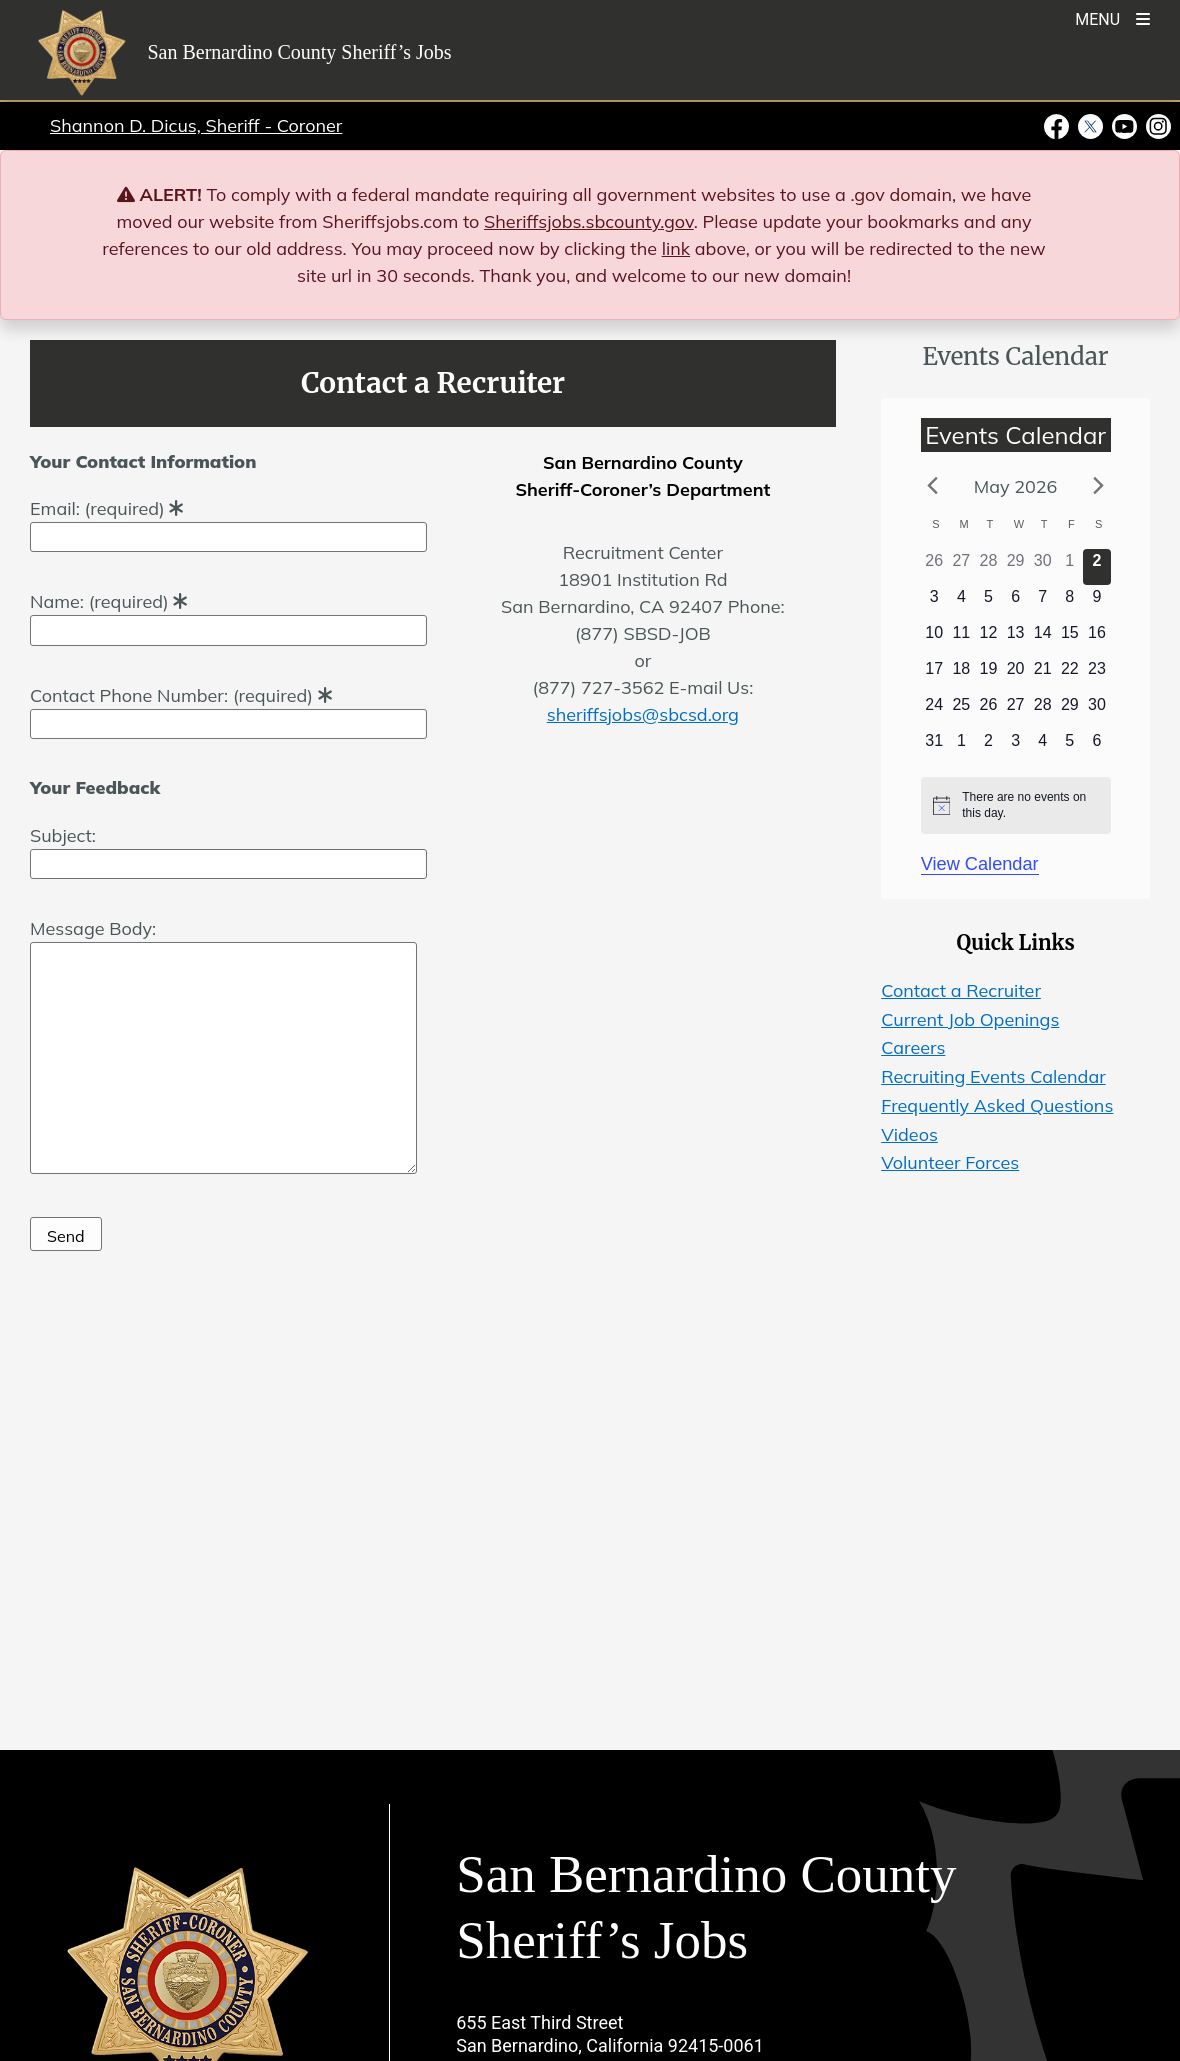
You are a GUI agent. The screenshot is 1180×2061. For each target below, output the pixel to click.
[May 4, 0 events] (961, 603)
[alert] (1016, 805)
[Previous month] (933, 485)
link (676, 248)
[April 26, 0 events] (934, 567)
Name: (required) (228, 615)
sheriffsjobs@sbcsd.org (643, 714)
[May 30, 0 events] (1096, 711)
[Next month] (1098, 485)
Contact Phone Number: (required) (228, 709)
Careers (913, 1047)
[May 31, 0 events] (934, 747)
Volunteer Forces (950, 1162)
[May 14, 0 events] (1042, 639)
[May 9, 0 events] (1096, 603)
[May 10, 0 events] (934, 639)
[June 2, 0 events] (988, 747)
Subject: (228, 849)
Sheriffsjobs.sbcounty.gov (589, 221)
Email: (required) (228, 522)
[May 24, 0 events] (934, 711)
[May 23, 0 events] (1096, 675)
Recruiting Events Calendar (993, 1076)
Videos (909, 1134)
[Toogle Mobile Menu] (1112, 17)
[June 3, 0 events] (1015, 747)
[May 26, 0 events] (988, 711)
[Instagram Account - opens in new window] (1157, 125)
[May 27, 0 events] (1015, 711)
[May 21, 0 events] (1042, 675)
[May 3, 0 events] (934, 603)
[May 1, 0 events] (1069, 567)
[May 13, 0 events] (1015, 639)
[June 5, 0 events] (1069, 747)
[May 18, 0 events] (961, 675)
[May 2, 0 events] (1096, 567)
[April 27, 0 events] (961, 567)
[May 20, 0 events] (1015, 675)
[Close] (1135, 195)
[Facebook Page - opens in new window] (1059, 125)
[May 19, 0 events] (988, 675)
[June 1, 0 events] (961, 747)
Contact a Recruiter (961, 990)
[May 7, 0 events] (1042, 603)
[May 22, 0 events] (1069, 675)
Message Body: (223, 1048)
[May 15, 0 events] (1069, 639)
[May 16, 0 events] (1096, 639)
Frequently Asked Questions (997, 1105)
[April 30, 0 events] (1042, 567)
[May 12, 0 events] (988, 639)
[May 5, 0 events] (988, 603)
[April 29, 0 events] (1015, 567)
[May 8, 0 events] (1069, 603)
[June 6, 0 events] (1096, 747)
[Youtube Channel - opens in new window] (1125, 125)
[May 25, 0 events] (961, 711)
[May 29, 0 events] (1069, 711)
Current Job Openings (970, 1019)
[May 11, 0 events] (961, 639)
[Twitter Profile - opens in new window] (1091, 125)
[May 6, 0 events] (1015, 603)
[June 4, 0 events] (1042, 747)
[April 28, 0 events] (988, 567)
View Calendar (980, 864)
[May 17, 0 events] (934, 675)
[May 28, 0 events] (1042, 711)
